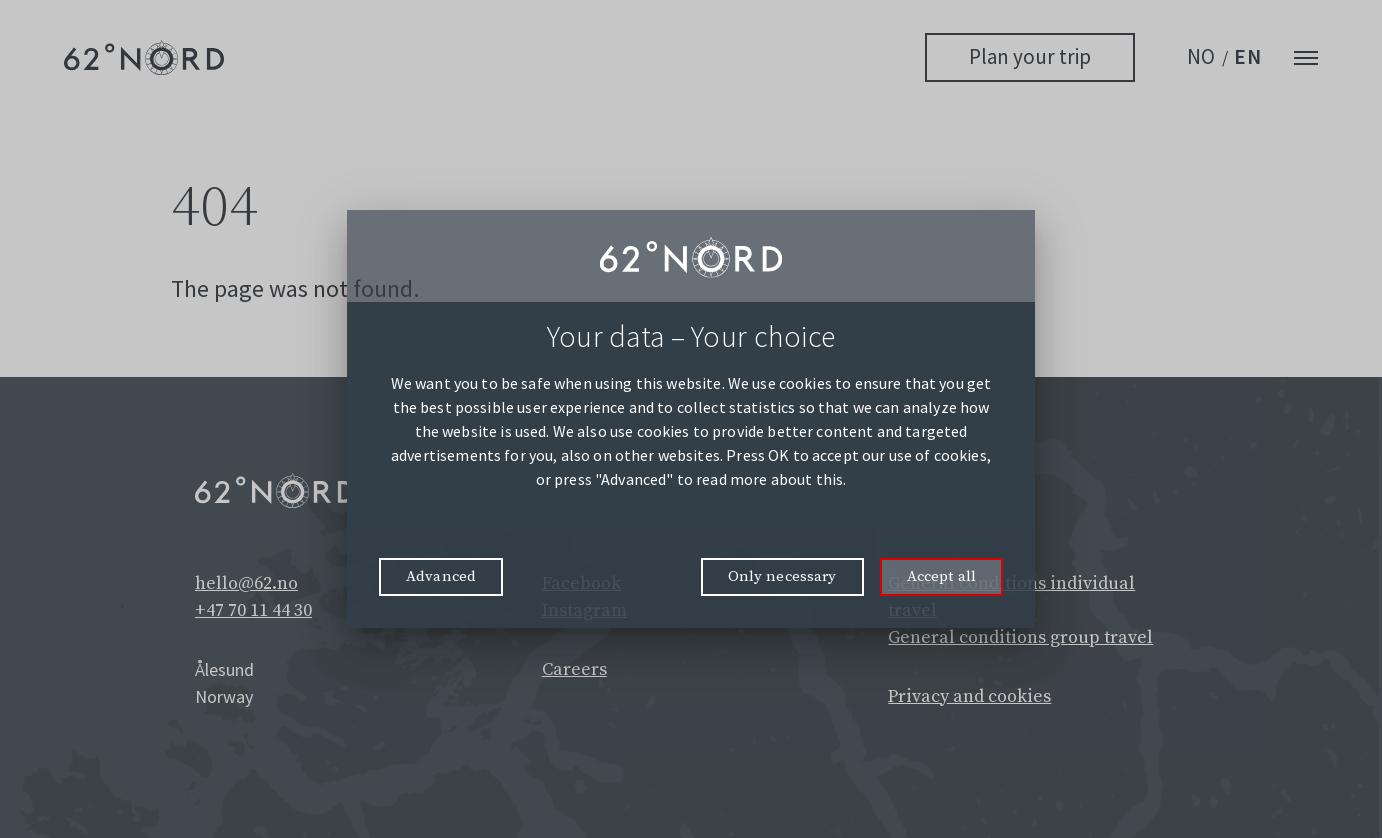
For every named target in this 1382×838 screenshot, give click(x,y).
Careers (574, 669)
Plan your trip (1030, 56)
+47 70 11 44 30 (253, 610)
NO (1202, 56)
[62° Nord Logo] (144, 57)
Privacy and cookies (969, 696)
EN (1248, 56)
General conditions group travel (1020, 637)
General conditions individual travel (1011, 597)
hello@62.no (246, 583)
